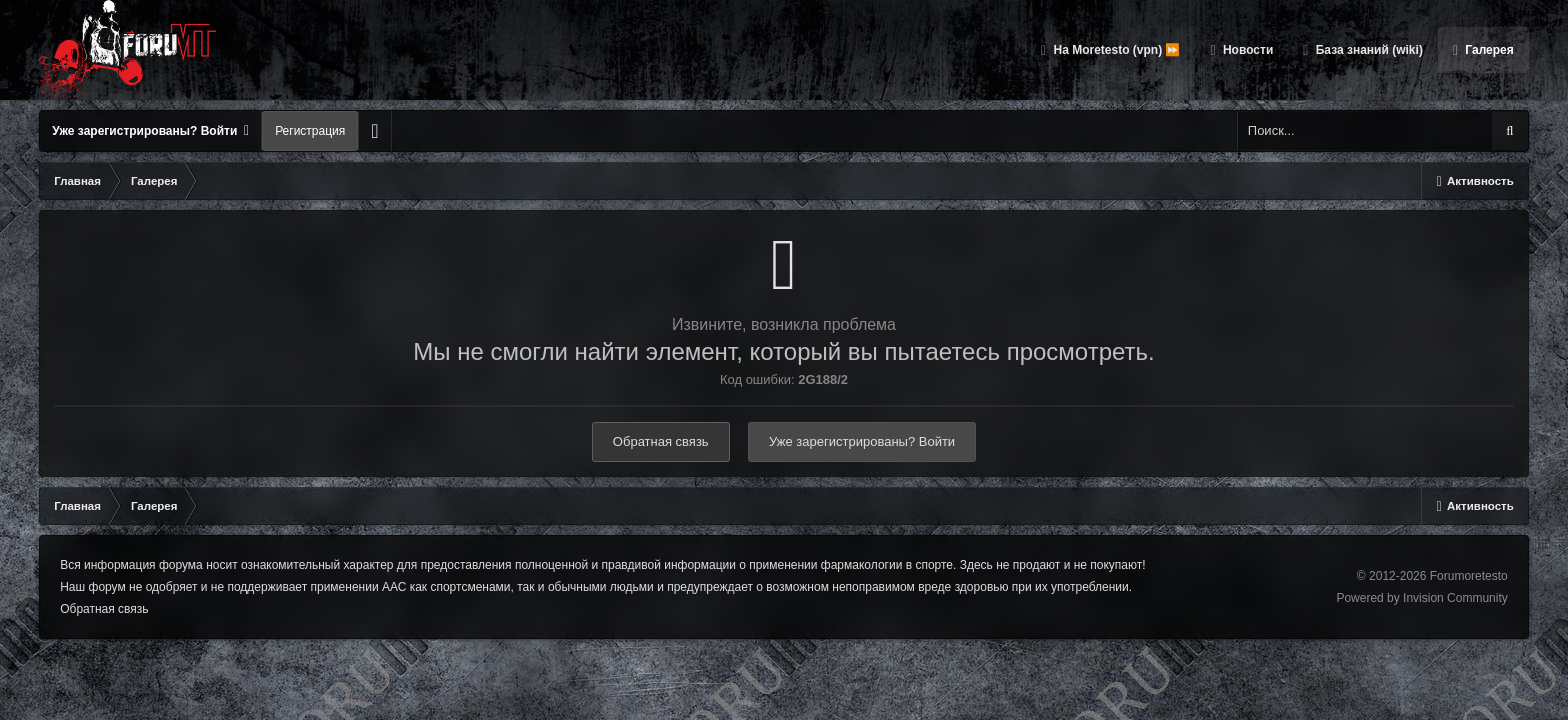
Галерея (1488, 50)
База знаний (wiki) (1367, 50)
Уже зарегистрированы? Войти (150, 131)
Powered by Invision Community (1421, 598)
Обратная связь (661, 441)
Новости (1247, 50)
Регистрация (310, 131)
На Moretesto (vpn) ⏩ (1115, 50)
